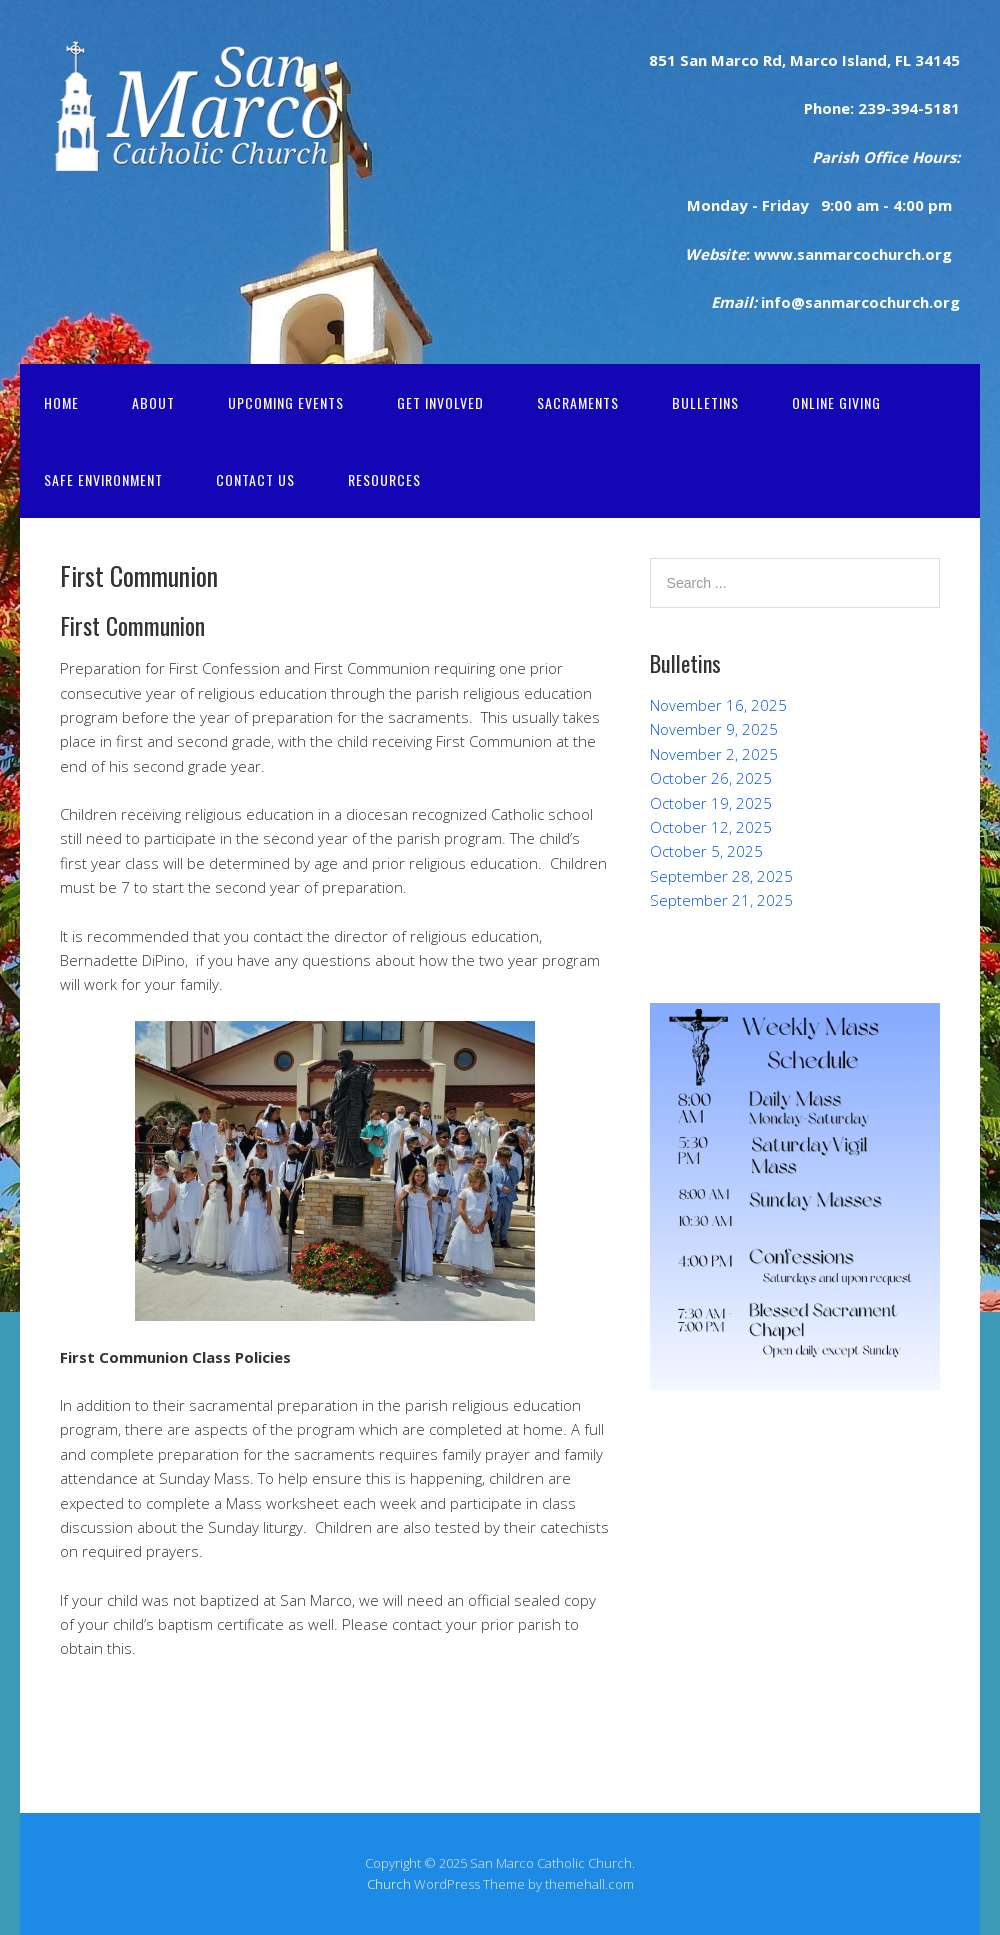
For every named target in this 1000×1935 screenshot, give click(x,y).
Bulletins (705, 402)
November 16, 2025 (718, 705)
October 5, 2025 (706, 851)
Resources (384, 479)
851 (662, 60)
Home (61, 402)
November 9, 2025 (714, 729)
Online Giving (836, 402)
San (691, 60)
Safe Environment (103, 479)
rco (746, 60)
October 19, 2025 (711, 803)
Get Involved (440, 402)
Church (389, 1884)
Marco (812, 60)
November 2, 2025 (714, 754)
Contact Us (255, 479)
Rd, (772, 60)
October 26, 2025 (711, 778)
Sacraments (578, 402)
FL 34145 (925, 60)
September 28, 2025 (721, 876)
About (153, 402)
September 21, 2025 (721, 900)
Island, (864, 60)
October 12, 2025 (711, 827)
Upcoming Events (286, 402)
